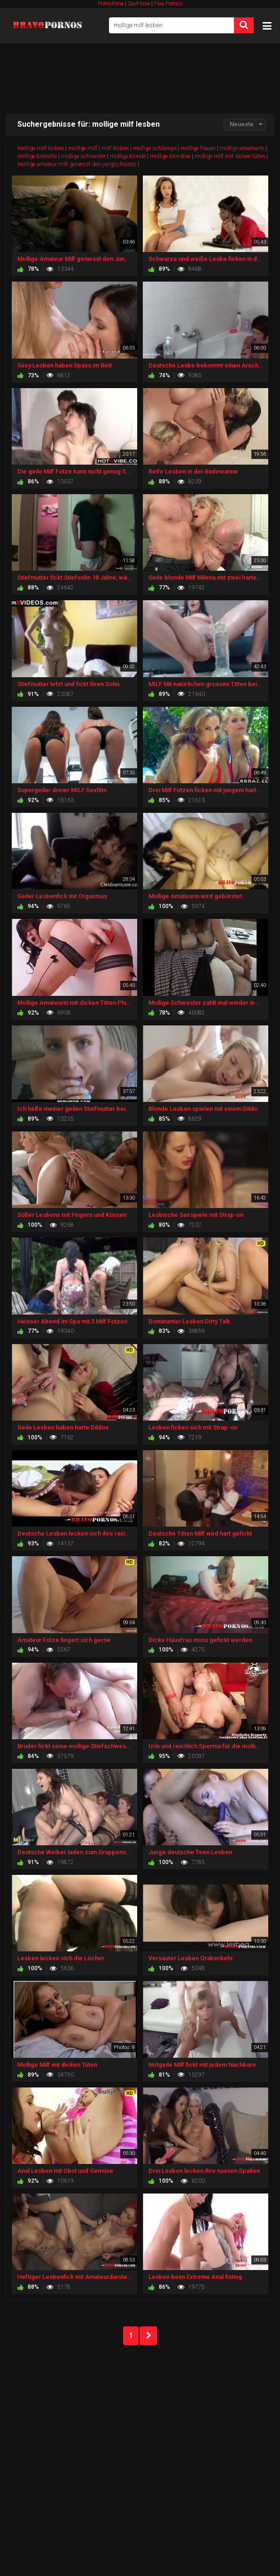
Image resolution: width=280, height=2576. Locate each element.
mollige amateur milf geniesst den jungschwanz (76, 164)
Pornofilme (111, 3)
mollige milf (82, 148)
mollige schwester (83, 156)
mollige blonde (128, 156)
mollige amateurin (242, 148)
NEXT (148, 2335)
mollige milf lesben (40, 148)
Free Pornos (168, 3)
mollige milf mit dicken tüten (229, 156)
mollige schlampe (155, 148)
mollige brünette (37, 156)
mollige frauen (198, 148)
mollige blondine (170, 156)
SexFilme (139, 3)
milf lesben (115, 148)
